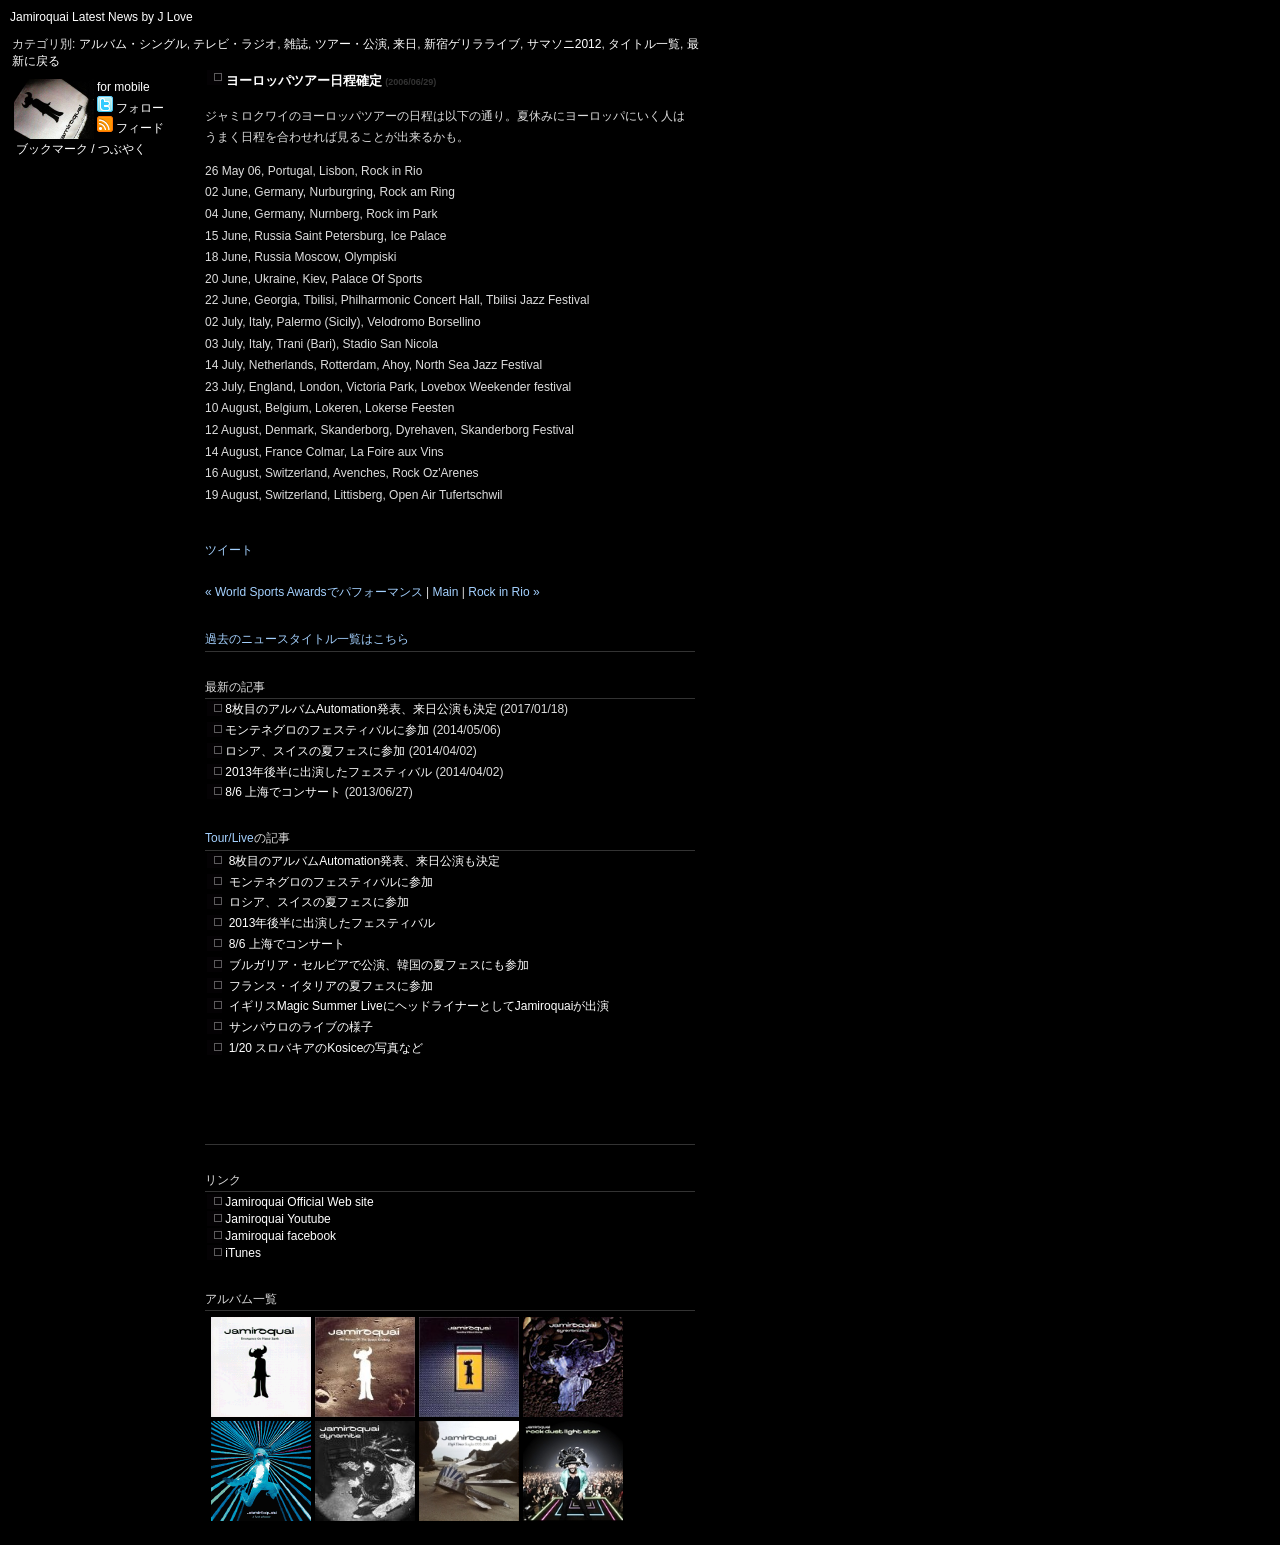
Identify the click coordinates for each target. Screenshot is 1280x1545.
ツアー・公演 (351, 44)
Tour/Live (229, 838)
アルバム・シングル (133, 44)
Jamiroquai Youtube (277, 1219)
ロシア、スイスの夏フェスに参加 (315, 751)
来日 (405, 44)
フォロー (130, 108)
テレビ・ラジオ (235, 44)
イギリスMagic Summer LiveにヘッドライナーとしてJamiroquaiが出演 (419, 1006)
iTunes (243, 1253)
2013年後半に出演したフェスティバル (328, 772)
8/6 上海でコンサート (283, 792)
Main (445, 592)
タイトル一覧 (644, 44)
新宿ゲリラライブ (472, 44)
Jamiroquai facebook (280, 1236)
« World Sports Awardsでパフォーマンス (314, 592)
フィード (130, 128)
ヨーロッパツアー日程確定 (304, 80)
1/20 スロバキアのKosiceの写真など (326, 1048)
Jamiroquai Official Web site (299, 1202)
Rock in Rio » (503, 592)
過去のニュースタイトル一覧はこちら (307, 639)
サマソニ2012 (564, 44)
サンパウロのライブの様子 (301, 1027)
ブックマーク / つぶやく (81, 149)
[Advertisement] (439, 1114)
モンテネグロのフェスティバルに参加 (327, 730)
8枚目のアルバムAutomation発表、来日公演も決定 (360, 709)
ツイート (229, 550)
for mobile (123, 87)
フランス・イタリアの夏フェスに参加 (331, 986)
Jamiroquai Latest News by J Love (101, 17)
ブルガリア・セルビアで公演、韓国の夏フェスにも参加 (379, 965)
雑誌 (296, 44)
